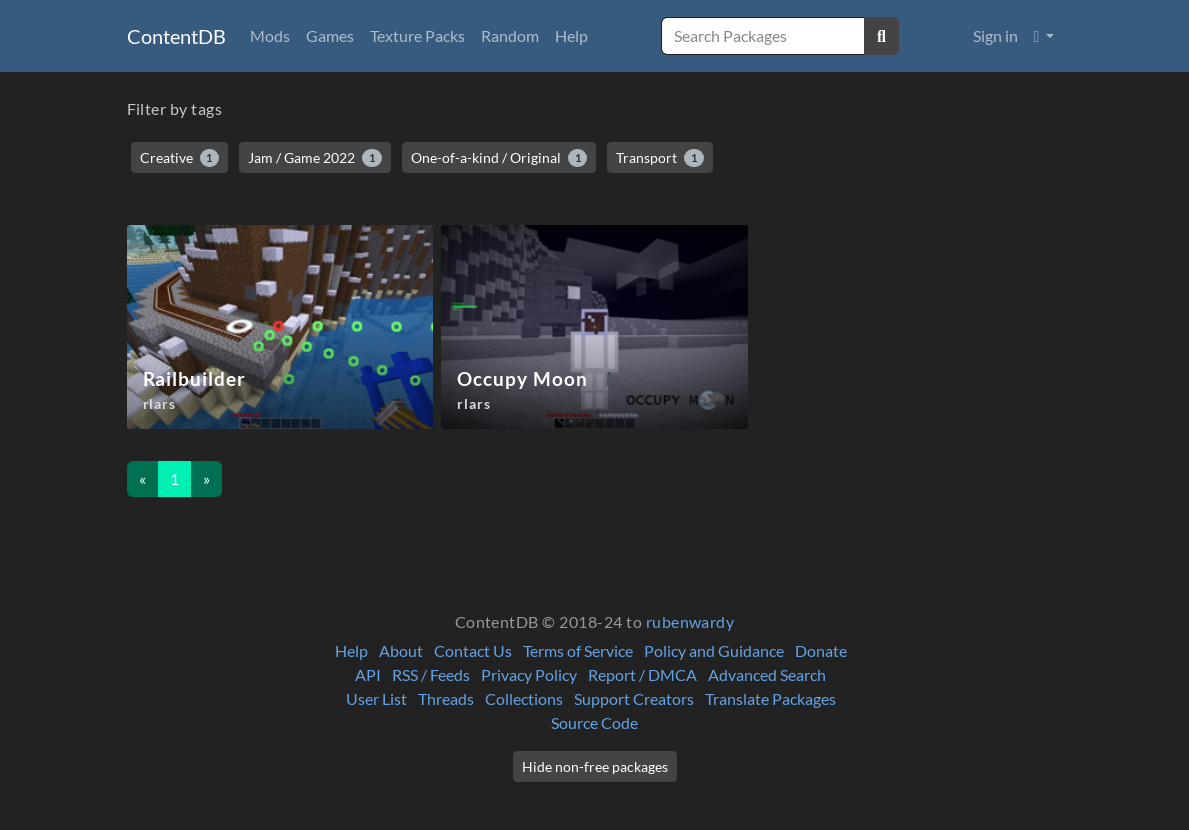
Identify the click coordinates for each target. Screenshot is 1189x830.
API (368, 674)
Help (571, 35)
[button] (1044, 36)
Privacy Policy (529, 674)
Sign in (995, 35)
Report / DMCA (642, 674)
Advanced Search (767, 674)
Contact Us (473, 650)
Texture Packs (417, 35)
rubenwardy (690, 621)
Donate (821, 650)
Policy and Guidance (714, 650)
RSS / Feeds (431, 674)
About (401, 650)
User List (376, 698)
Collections (524, 698)
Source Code (594, 722)
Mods (270, 35)
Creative (180, 158)
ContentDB (176, 36)
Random (510, 35)
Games (330, 35)
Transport (660, 158)
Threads (446, 698)
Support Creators (634, 698)
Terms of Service (578, 650)
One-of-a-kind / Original (499, 158)
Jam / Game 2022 (315, 158)
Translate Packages (770, 698)
